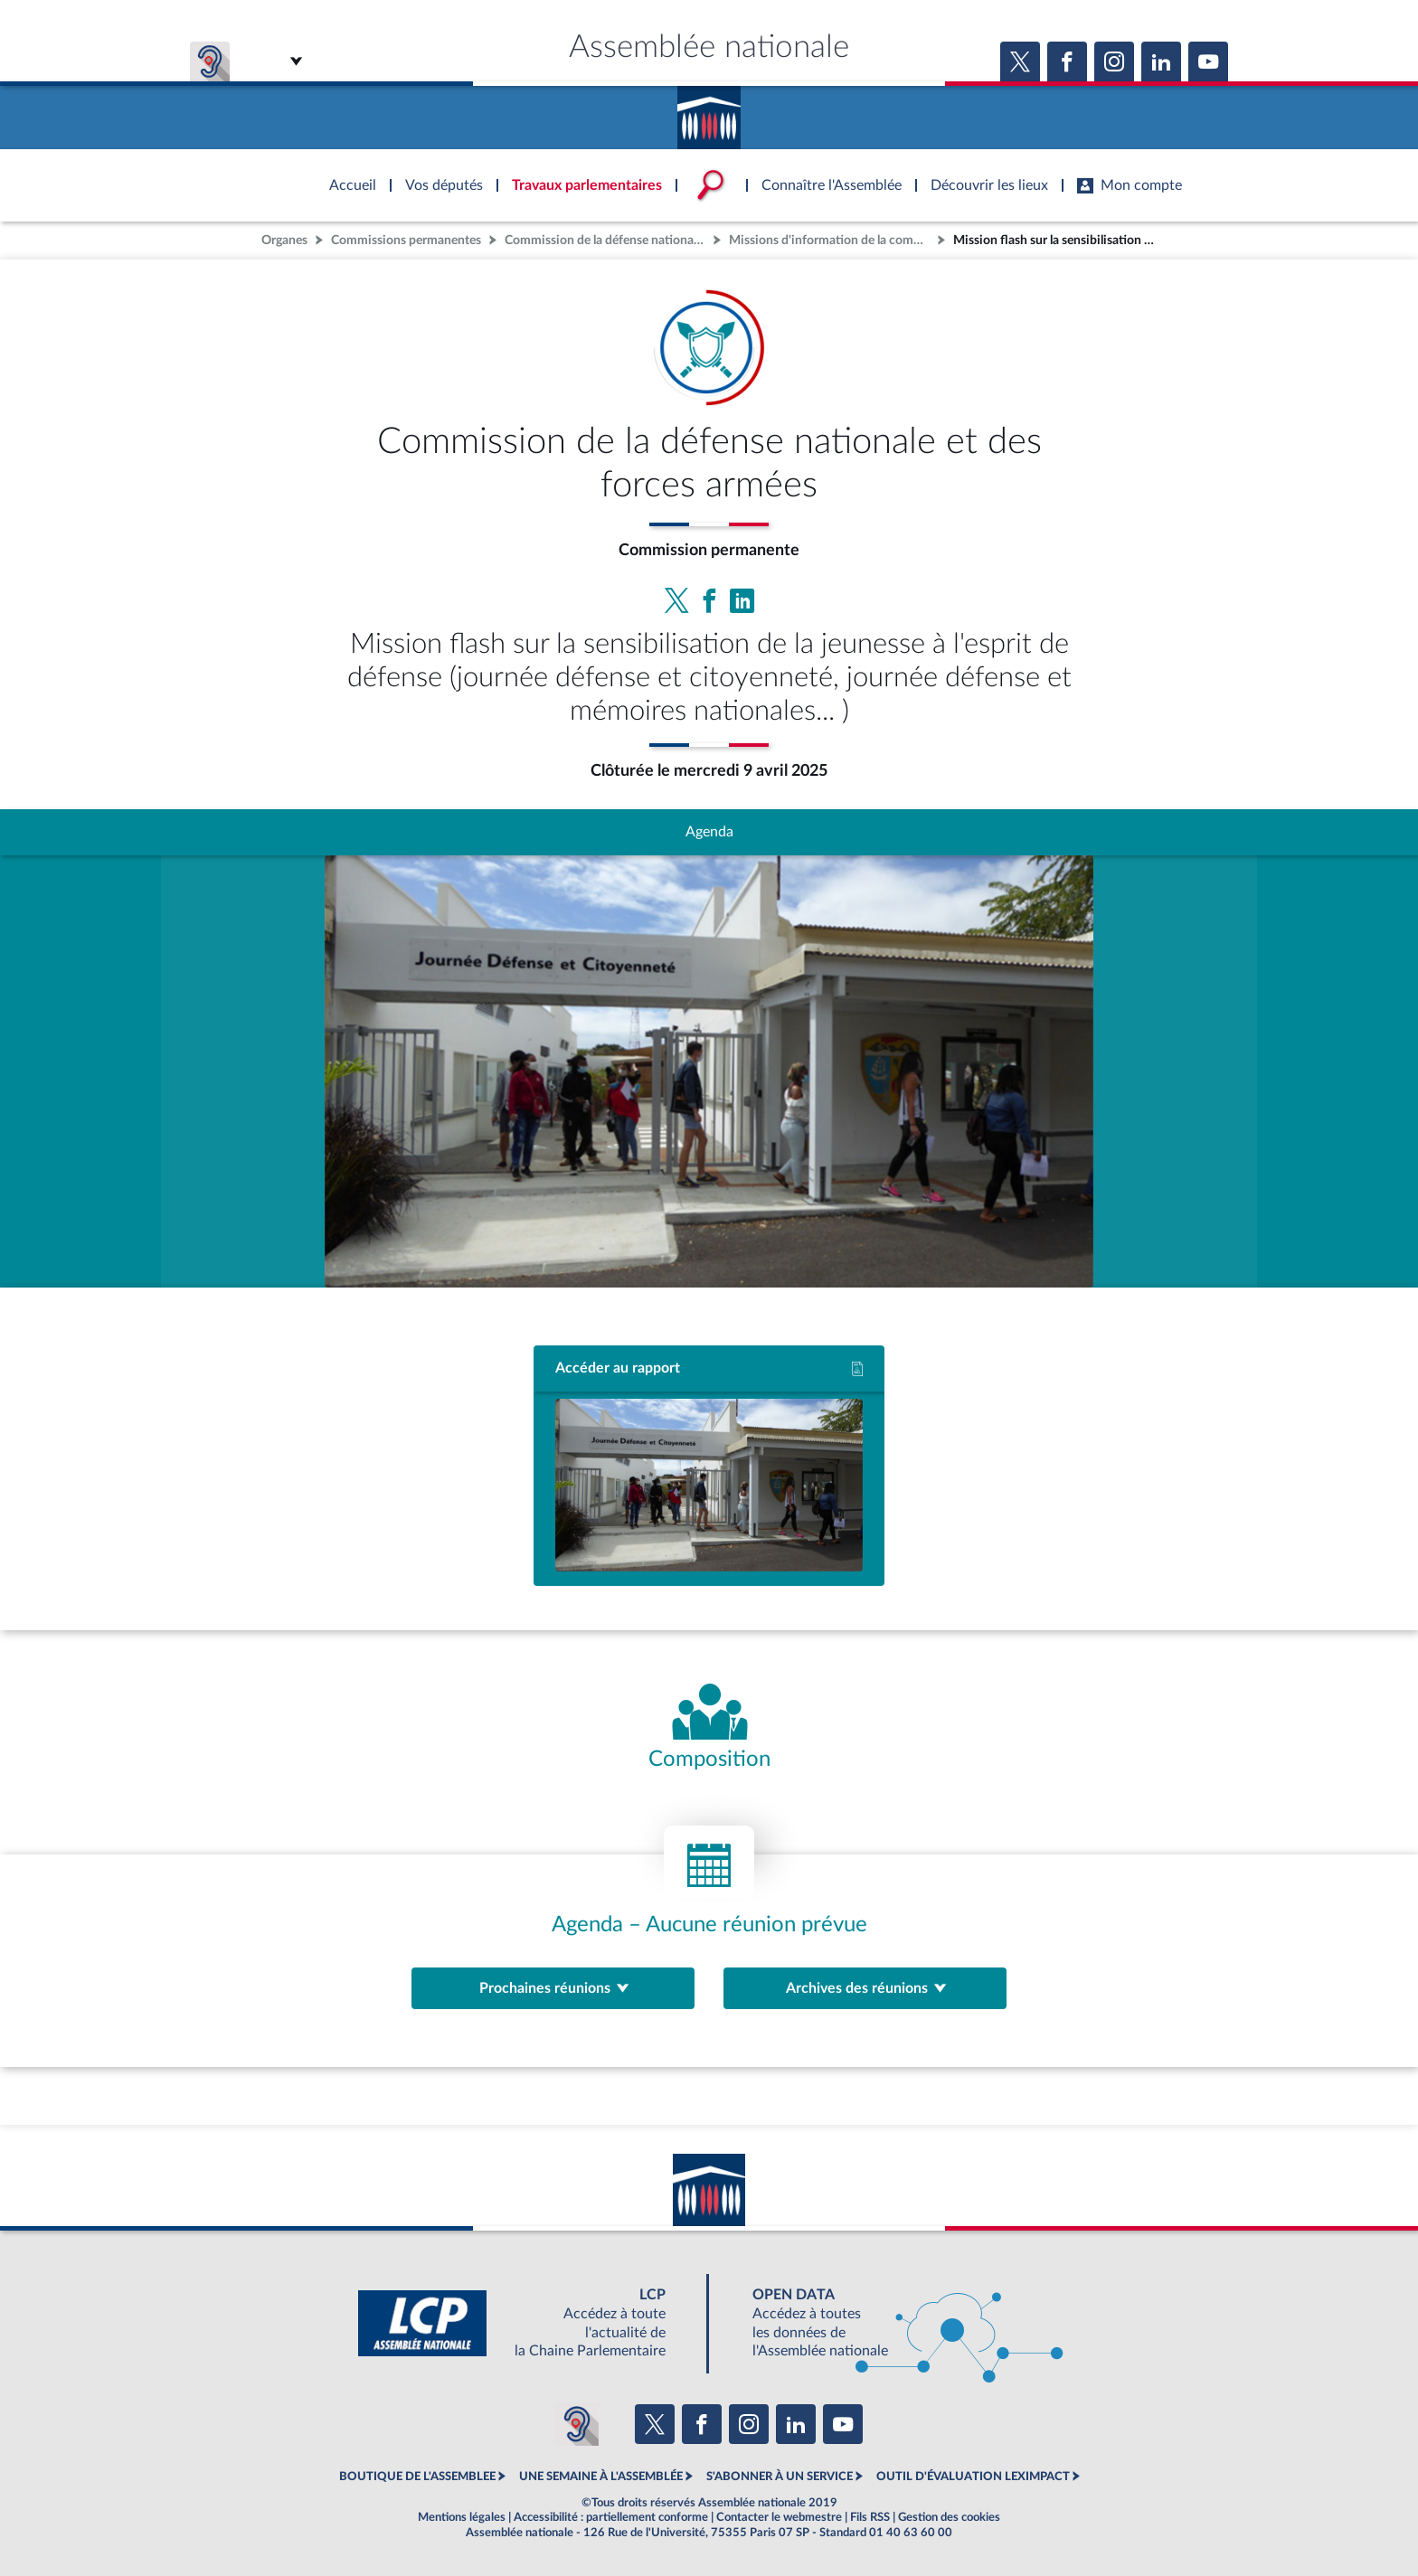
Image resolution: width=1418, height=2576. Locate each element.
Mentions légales (462, 2517)
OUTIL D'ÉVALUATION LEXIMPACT (973, 2476)
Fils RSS (870, 2517)
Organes (284, 240)
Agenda (709, 832)
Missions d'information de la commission (831, 240)
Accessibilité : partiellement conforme (611, 2517)
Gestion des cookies (949, 2517)
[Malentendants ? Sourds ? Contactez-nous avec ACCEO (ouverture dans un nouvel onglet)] (577, 2424)
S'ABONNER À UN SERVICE (779, 2476)
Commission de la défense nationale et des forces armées (607, 240)
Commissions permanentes (406, 240)
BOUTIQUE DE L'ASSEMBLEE (417, 2476)
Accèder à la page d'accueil (709, 111)
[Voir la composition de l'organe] (709, 1728)
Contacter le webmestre (779, 2517)
